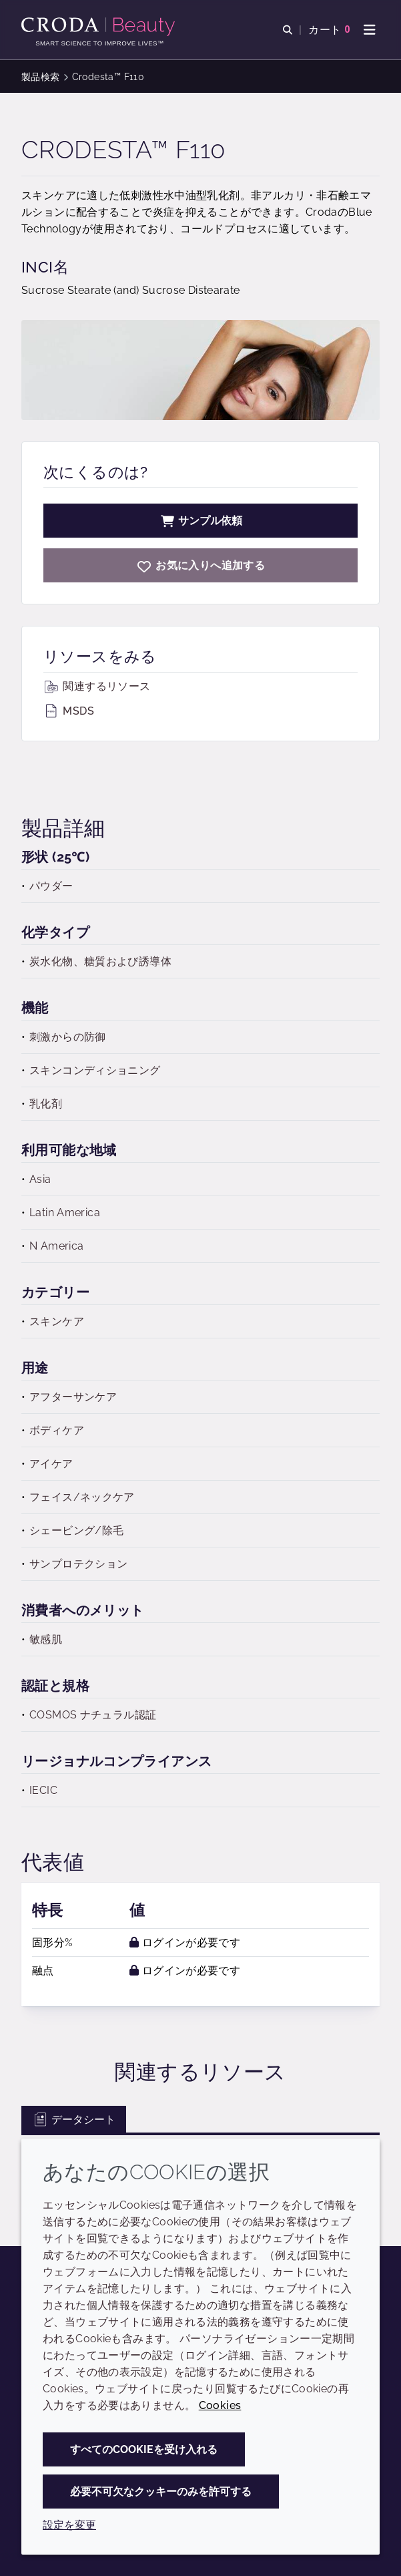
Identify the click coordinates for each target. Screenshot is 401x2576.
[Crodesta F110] (200, 565)
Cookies (220, 2405)
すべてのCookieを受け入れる (144, 2449)
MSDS (68, 711)
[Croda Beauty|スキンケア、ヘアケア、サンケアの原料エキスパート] (99, 26)
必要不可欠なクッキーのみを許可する (161, 2491)
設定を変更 (69, 2525)
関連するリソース (96, 686)
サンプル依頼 (200, 520)
